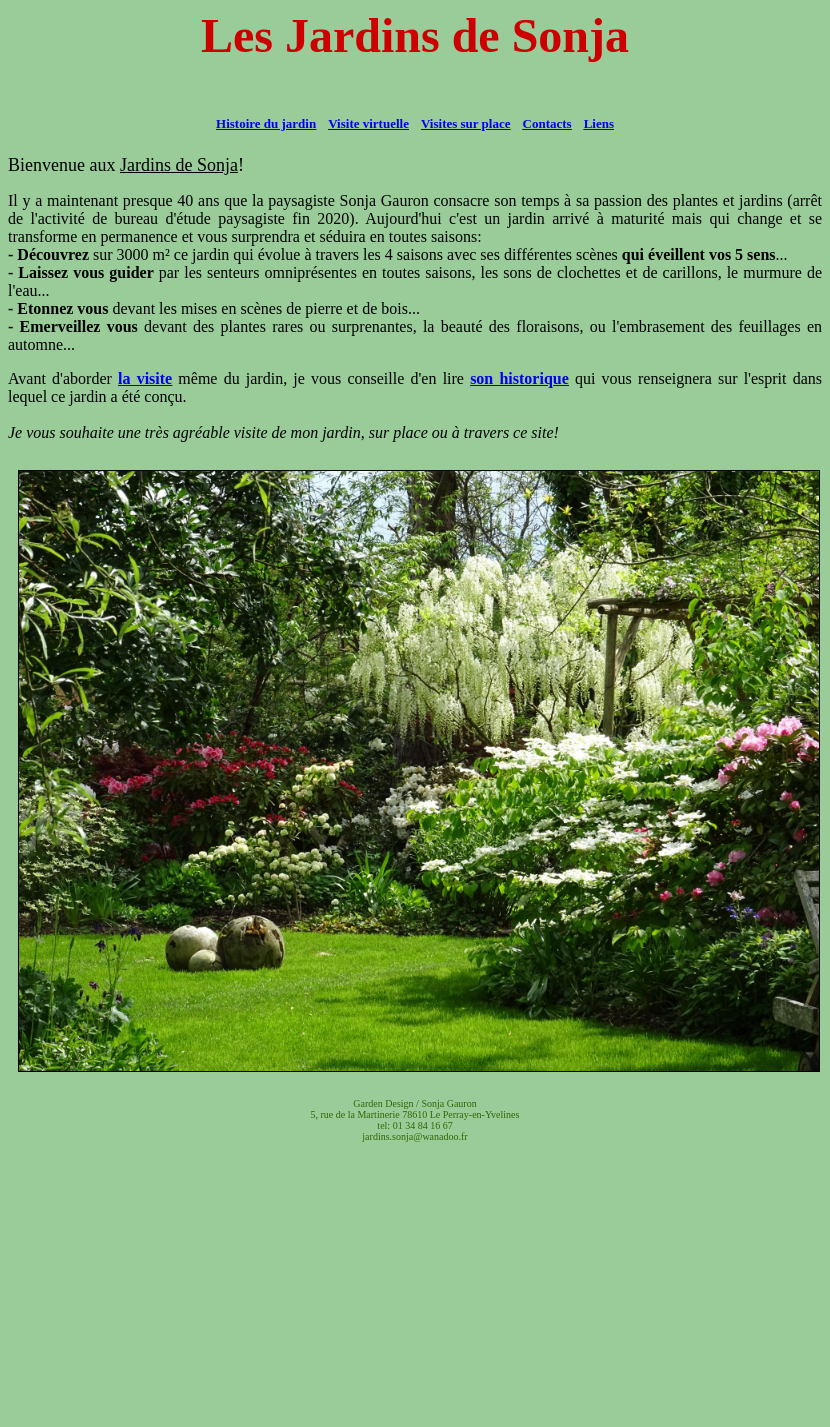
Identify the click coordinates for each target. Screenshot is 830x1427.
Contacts (547, 123)
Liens (599, 123)
